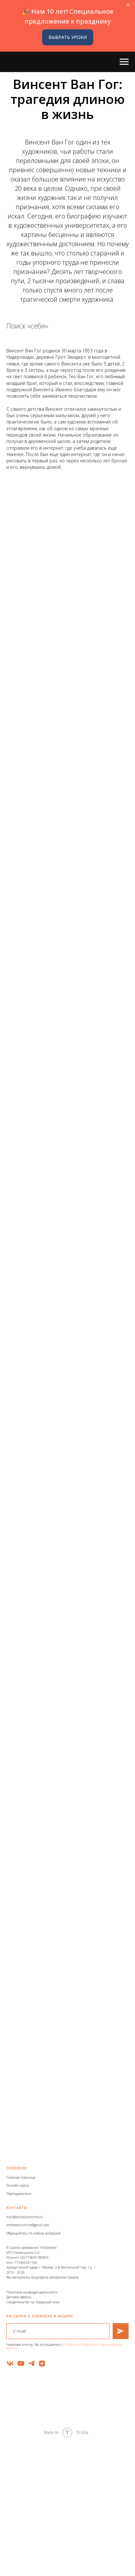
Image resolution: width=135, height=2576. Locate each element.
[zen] (42, 2363)
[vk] (10, 2363)
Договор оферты (18, 2297)
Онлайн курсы (17, 2185)
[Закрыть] (128, 5)
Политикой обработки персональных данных (64, 2346)
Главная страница (20, 2177)
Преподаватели (18, 2193)
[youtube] (21, 2363)
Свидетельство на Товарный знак (32, 2302)
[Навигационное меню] (124, 62)
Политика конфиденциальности (31, 2292)
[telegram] (31, 2363)
